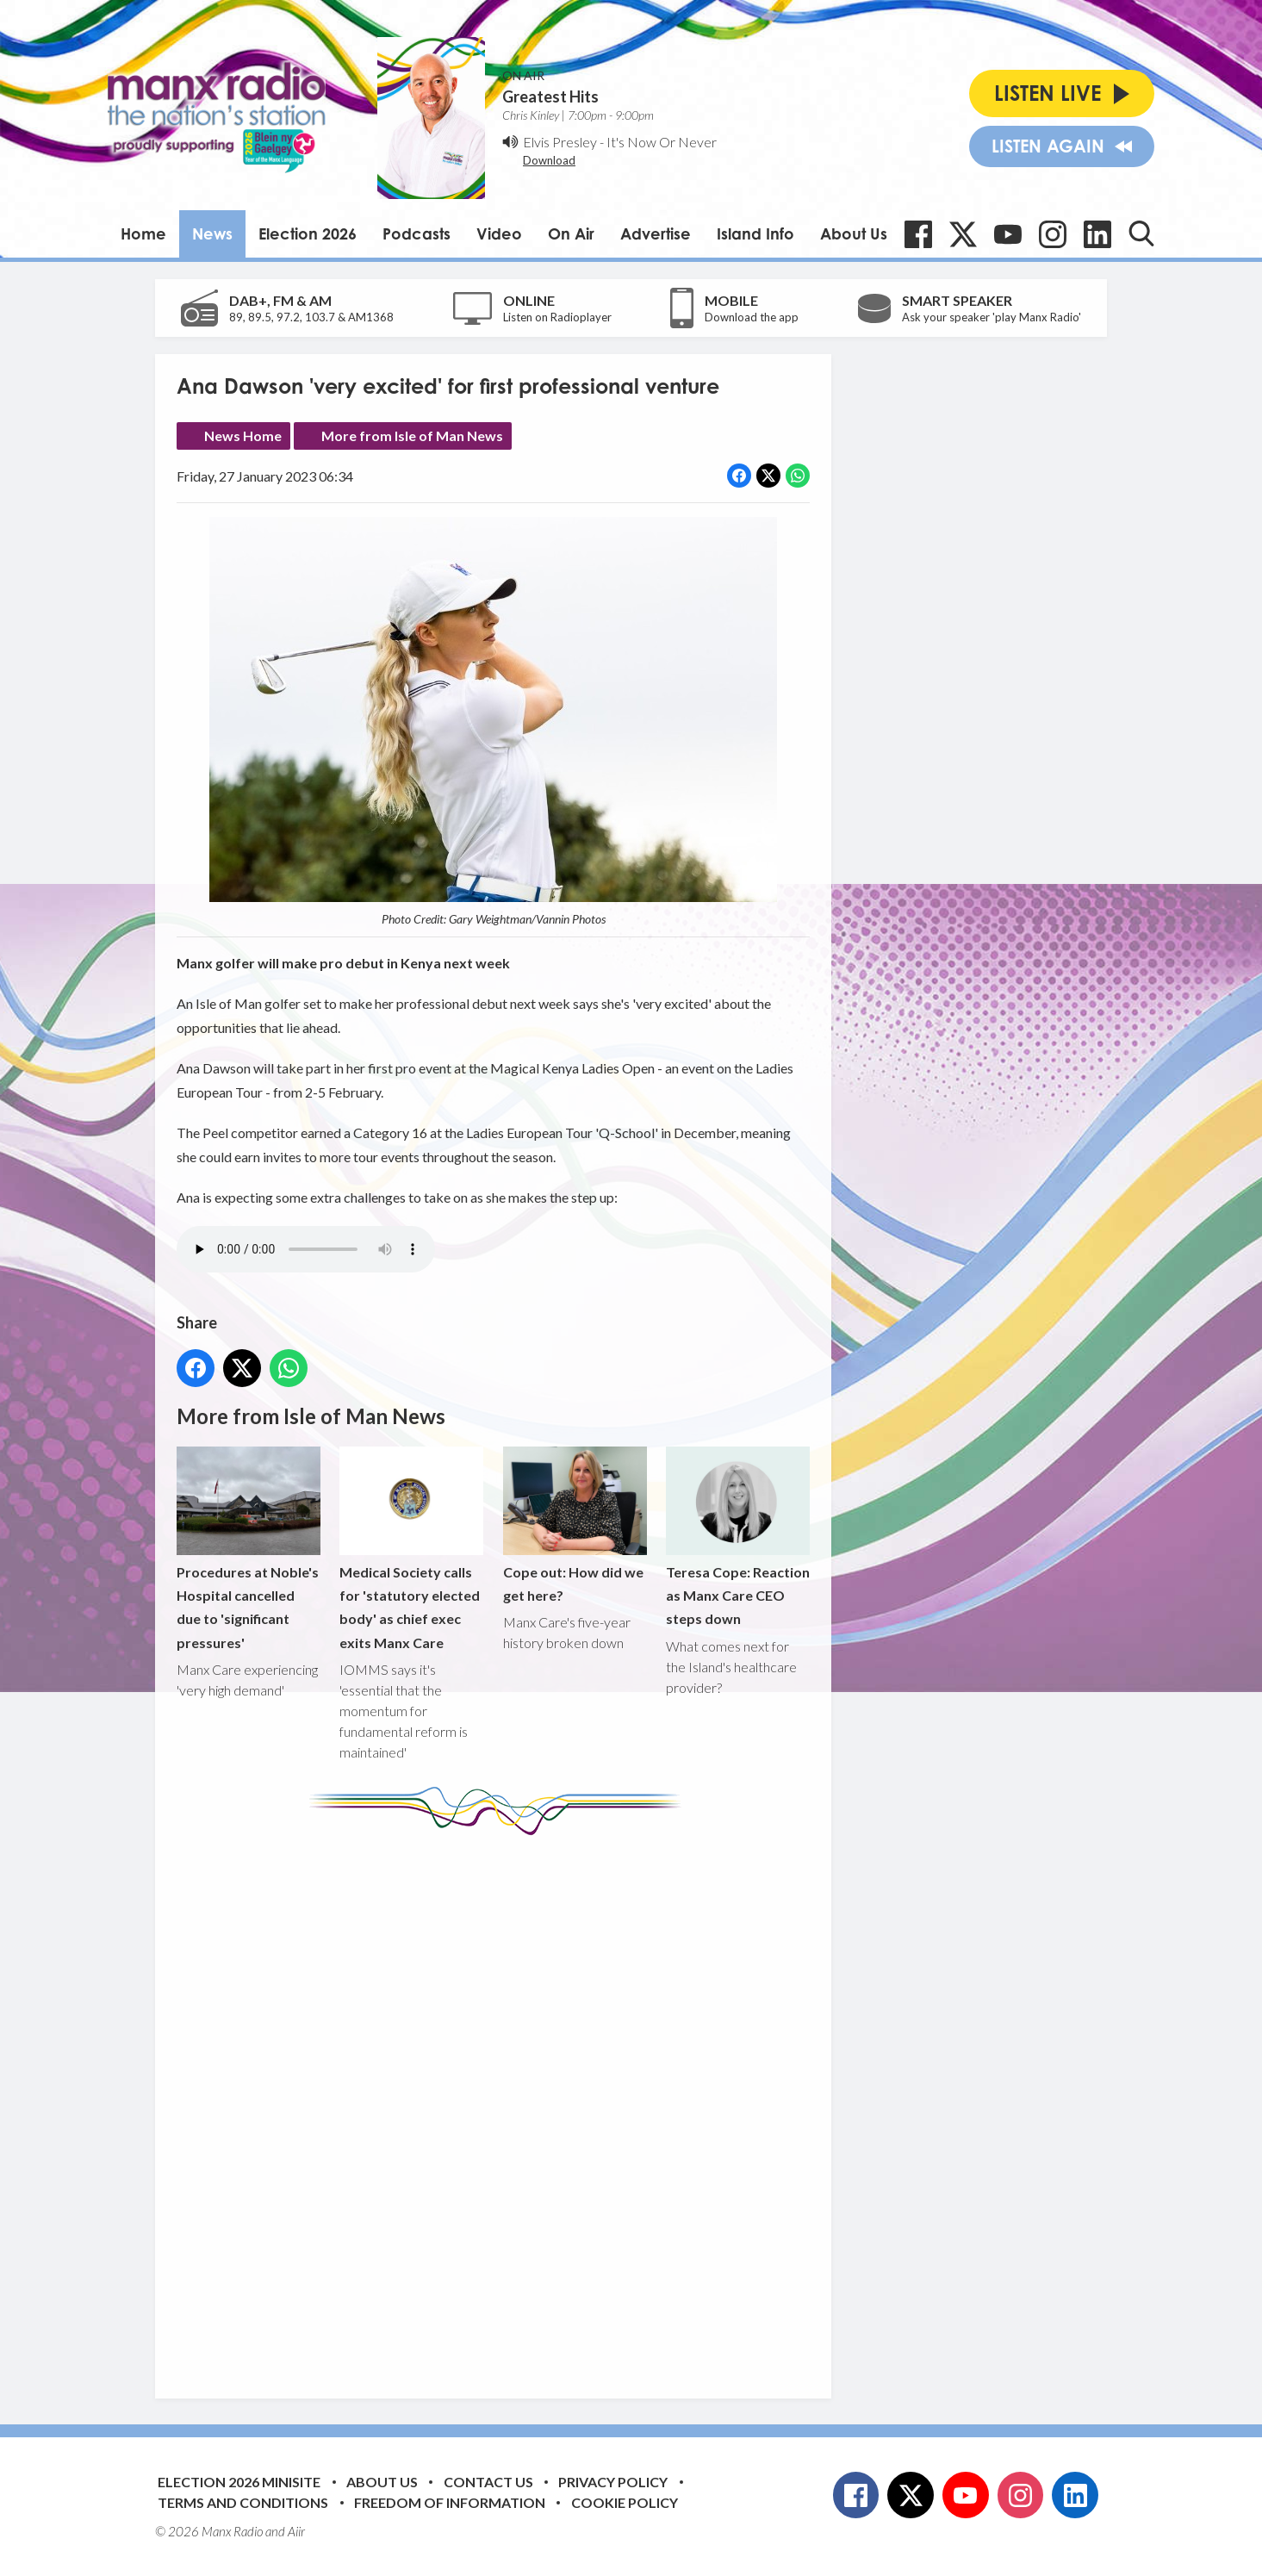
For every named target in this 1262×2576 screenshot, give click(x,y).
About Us (853, 233)
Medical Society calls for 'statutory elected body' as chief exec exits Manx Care (411, 1549)
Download (549, 160)
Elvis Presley (560, 142)
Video (499, 233)
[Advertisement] (500, 2103)
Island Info (755, 233)
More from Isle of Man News (412, 435)
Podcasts (416, 233)
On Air (571, 233)
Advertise (655, 233)
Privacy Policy (613, 2481)
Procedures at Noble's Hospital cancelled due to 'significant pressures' (248, 1549)
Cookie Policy (624, 2502)
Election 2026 (307, 233)
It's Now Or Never (661, 142)
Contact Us (488, 2481)
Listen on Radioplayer (557, 317)
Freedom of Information (449, 2502)
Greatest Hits (550, 96)
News (212, 233)
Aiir (296, 2531)
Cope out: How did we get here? (575, 1525)
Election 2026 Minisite (239, 2481)
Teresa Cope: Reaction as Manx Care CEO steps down (738, 1537)
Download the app (752, 317)
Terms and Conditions (243, 2502)
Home (143, 233)
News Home (243, 435)
